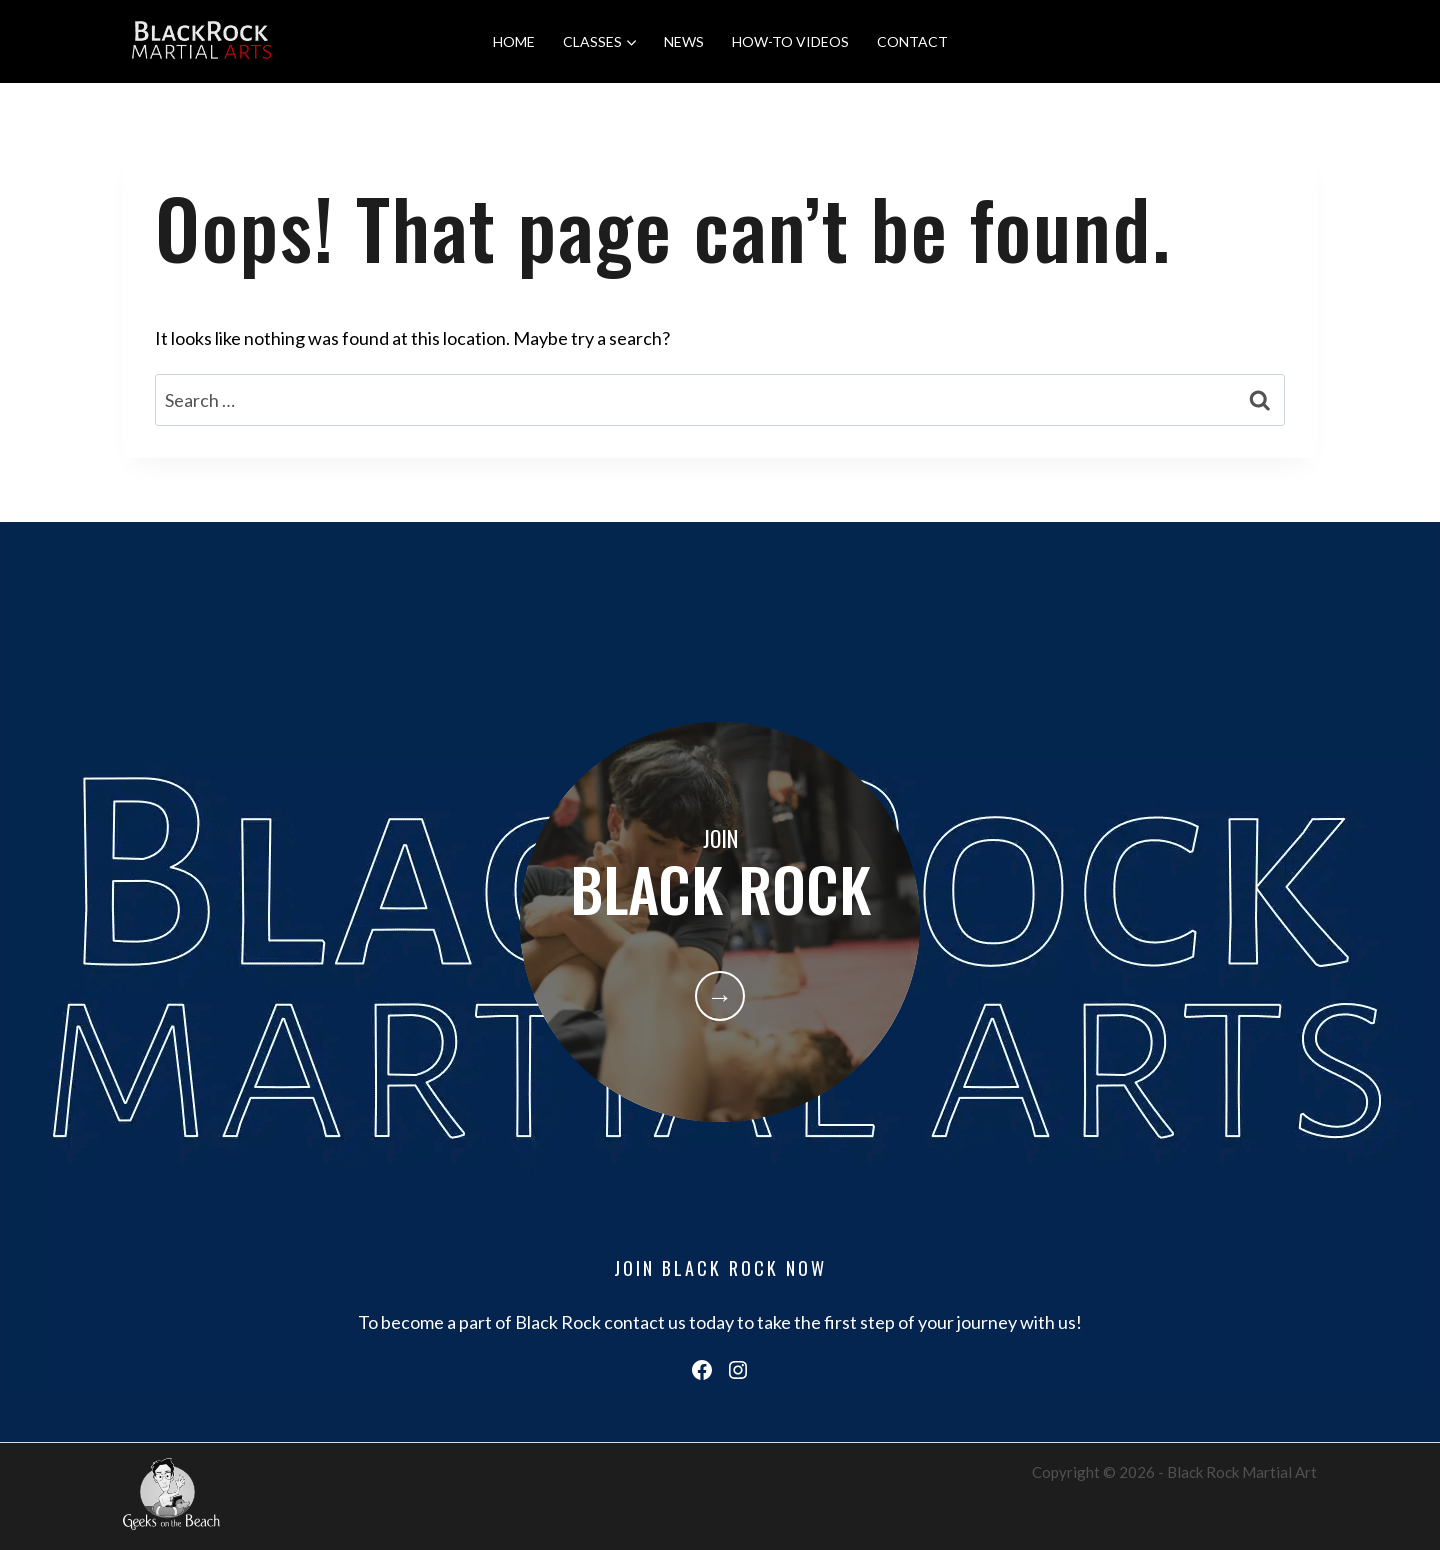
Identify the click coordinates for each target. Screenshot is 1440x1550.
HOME (514, 41)
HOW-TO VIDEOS (790, 41)
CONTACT (912, 41)
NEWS (684, 41)
